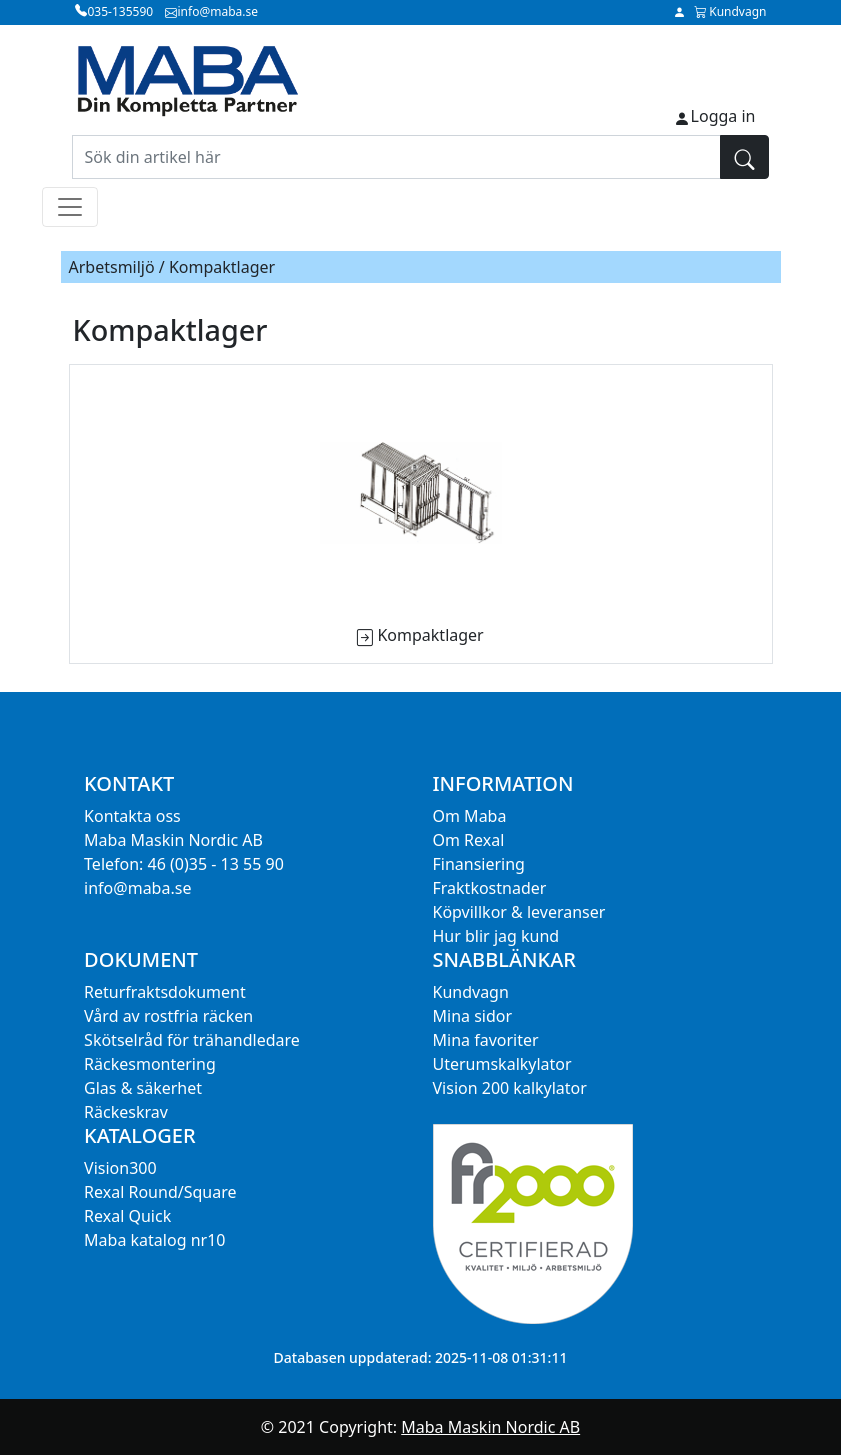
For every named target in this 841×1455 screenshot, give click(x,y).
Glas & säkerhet (143, 1088)
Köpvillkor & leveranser (519, 912)
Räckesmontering (150, 1064)
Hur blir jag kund (496, 936)
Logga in (723, 116)
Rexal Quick (127, 1216)
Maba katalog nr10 (154, 1240)
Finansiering (479, 864)
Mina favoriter (486, 1040)
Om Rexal (469, 840)
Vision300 (120, 1168)
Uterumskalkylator (502, 1064)
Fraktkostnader (490, 888)
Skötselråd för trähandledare (192, 1040)
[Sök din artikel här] (396, 157)
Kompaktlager (430, 635)
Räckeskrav (126, 1112)
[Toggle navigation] (70, 207)
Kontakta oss (132, 816)
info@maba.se (137, 888)
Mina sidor (473, 1016)
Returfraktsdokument (165, 992)
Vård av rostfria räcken (168, 1016)
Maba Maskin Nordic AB (490, 1427)
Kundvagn (471, 992)
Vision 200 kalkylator (510, 1088)
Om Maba (470, 816)
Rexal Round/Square (160, 1192)
